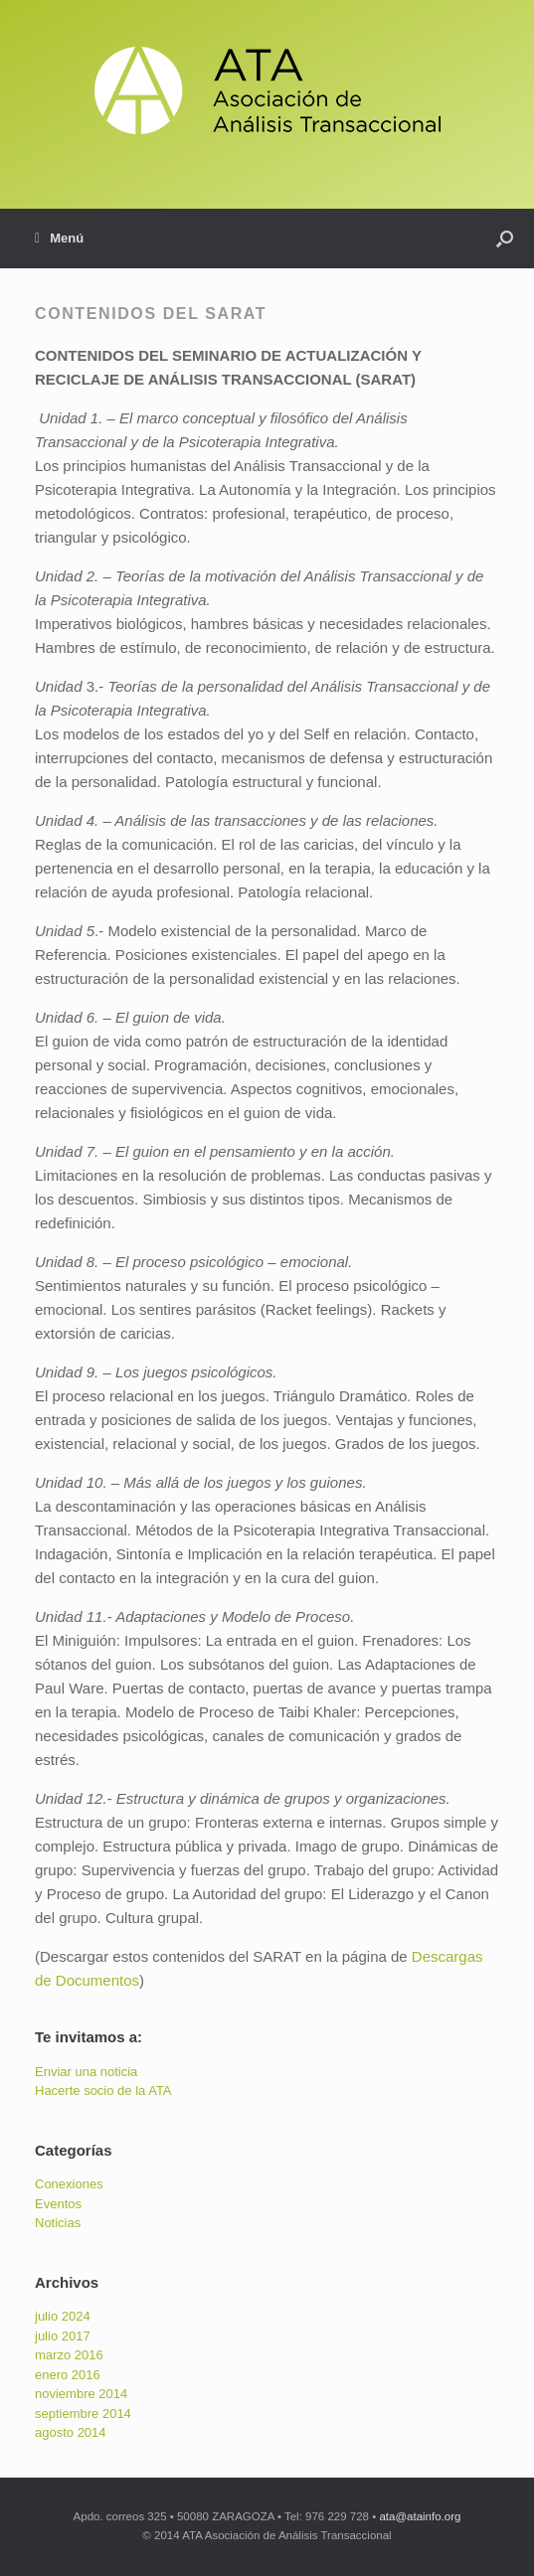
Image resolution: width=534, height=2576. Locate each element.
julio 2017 (62, 2336)
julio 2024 (62, 2316)
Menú (59, 238)
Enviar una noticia (86, 2071)
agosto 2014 (70, 2432)
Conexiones (69, 2183)
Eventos (58, 2203)
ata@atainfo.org (419, 2516)
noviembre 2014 (81, 2393)
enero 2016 (67, 2374)
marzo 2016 (69, 2354)
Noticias (58, 2222)
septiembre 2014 (83, 2413)
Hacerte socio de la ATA (103, 2090)
